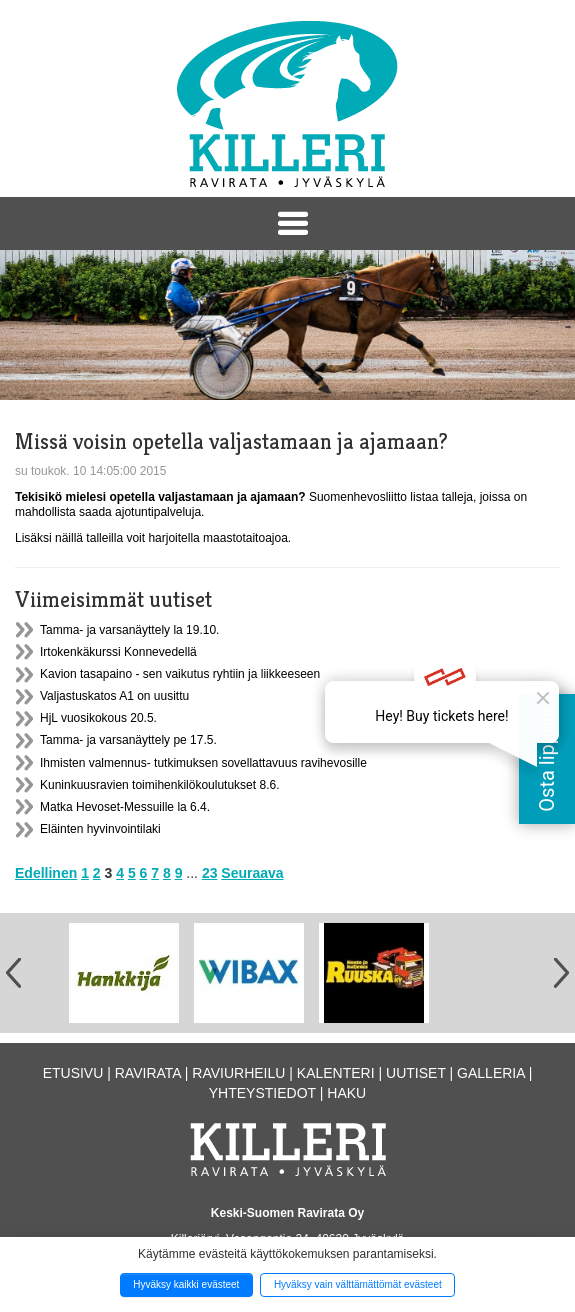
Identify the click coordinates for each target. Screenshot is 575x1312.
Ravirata (148, 1073)
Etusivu (73, 1073)
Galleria (491, 1073)
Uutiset (416, 1073)
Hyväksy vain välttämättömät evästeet (358, 1284)
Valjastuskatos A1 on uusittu (114, 696)
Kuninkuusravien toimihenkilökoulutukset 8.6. (159, 785)
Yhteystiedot (262, 1093)
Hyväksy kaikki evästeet (186, 1284)
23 (210, 873)
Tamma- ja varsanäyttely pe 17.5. (128, 740)
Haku (346, 1093)
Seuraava (252, 873)
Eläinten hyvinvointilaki (100, 829)
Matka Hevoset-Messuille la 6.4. (125, 807)
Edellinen (46, 873)
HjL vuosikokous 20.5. (98, 718)
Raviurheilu (238, 1073)
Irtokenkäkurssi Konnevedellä (118, 652)
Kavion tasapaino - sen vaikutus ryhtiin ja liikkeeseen (180, 674)
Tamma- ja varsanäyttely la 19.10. (129, 630)
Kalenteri (336, 1073)
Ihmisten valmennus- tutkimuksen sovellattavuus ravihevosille (203, 763)
